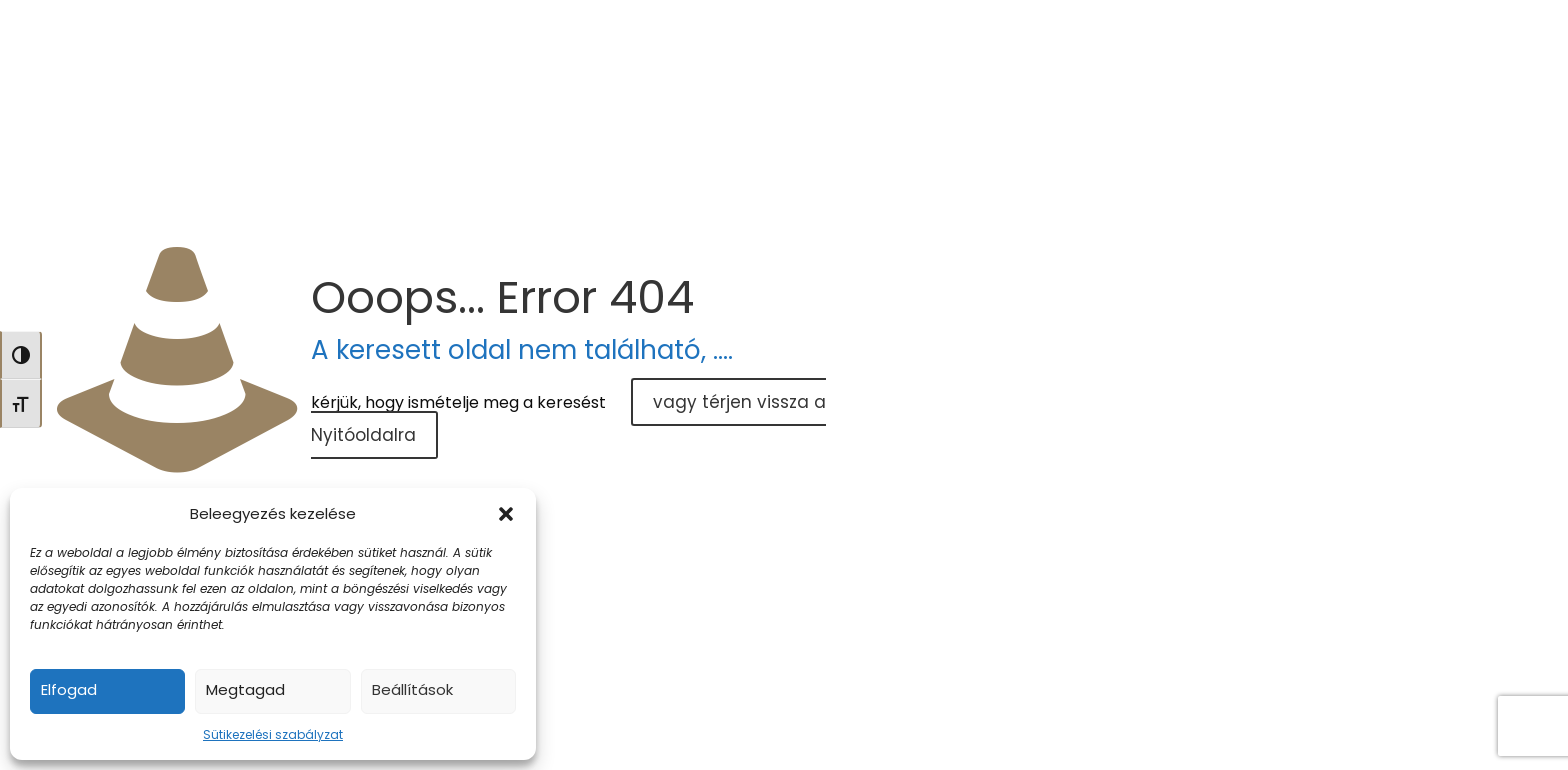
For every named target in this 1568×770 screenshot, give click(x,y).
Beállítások (412, 689)
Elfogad (69, 689)
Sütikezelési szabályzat (273, 734)
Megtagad (245, 689)
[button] (506, 514)
